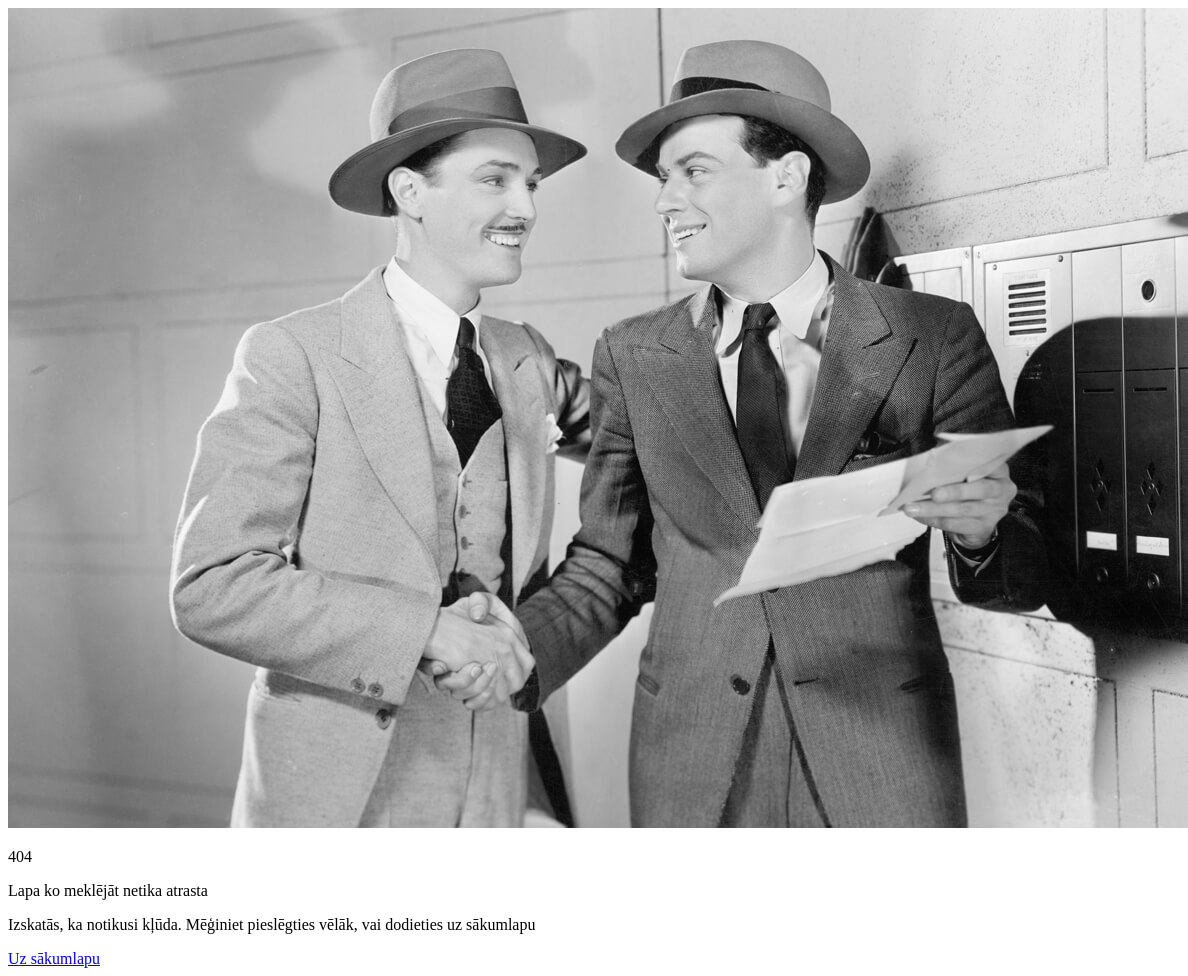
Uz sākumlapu (54, 958)
